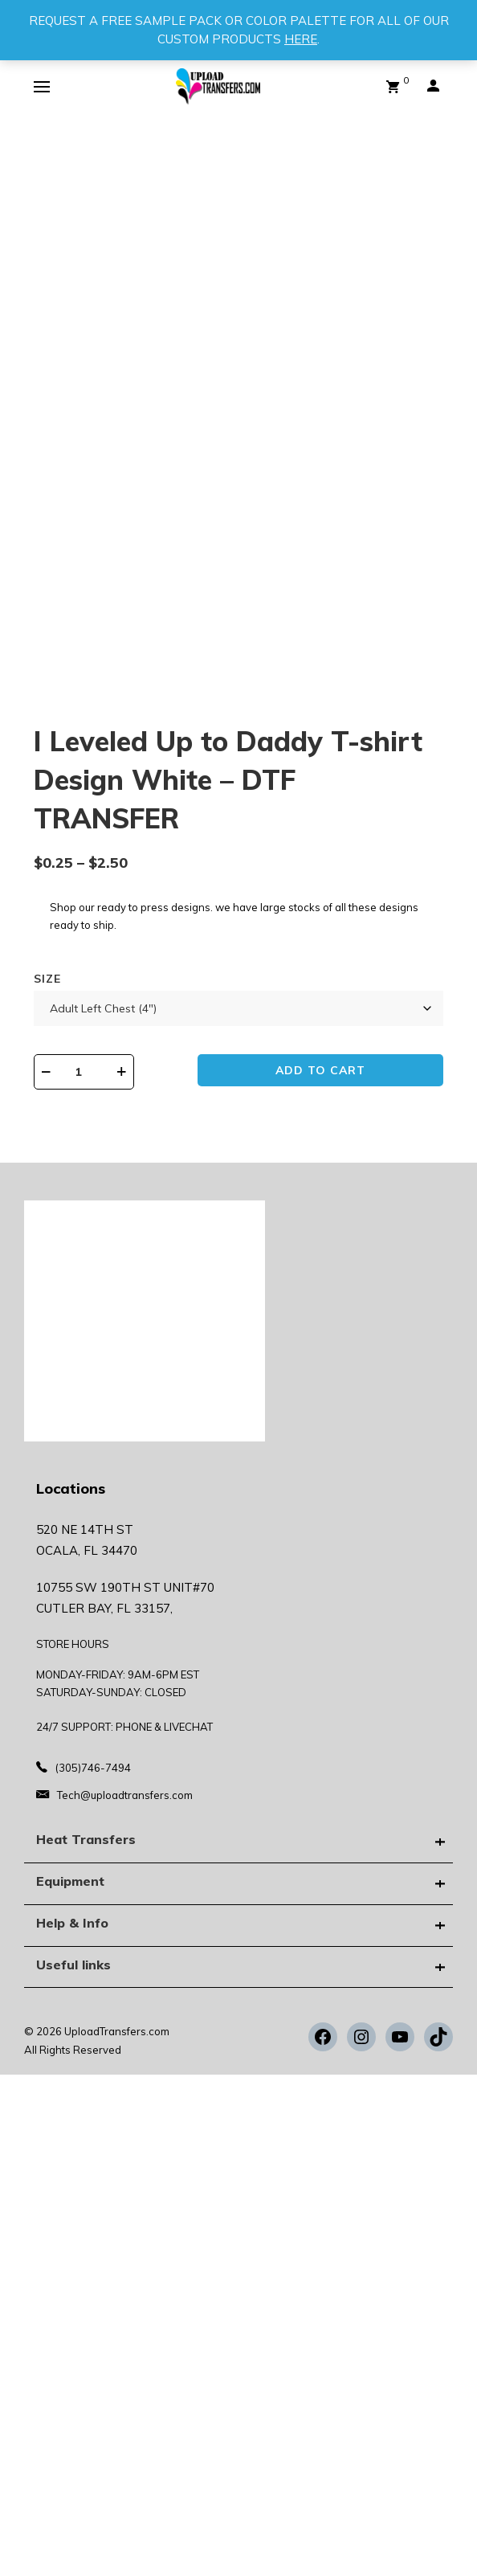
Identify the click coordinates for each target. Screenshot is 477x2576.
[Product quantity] (84, 1072)
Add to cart (320, 1070)
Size (47, 978)
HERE (300, 39)
